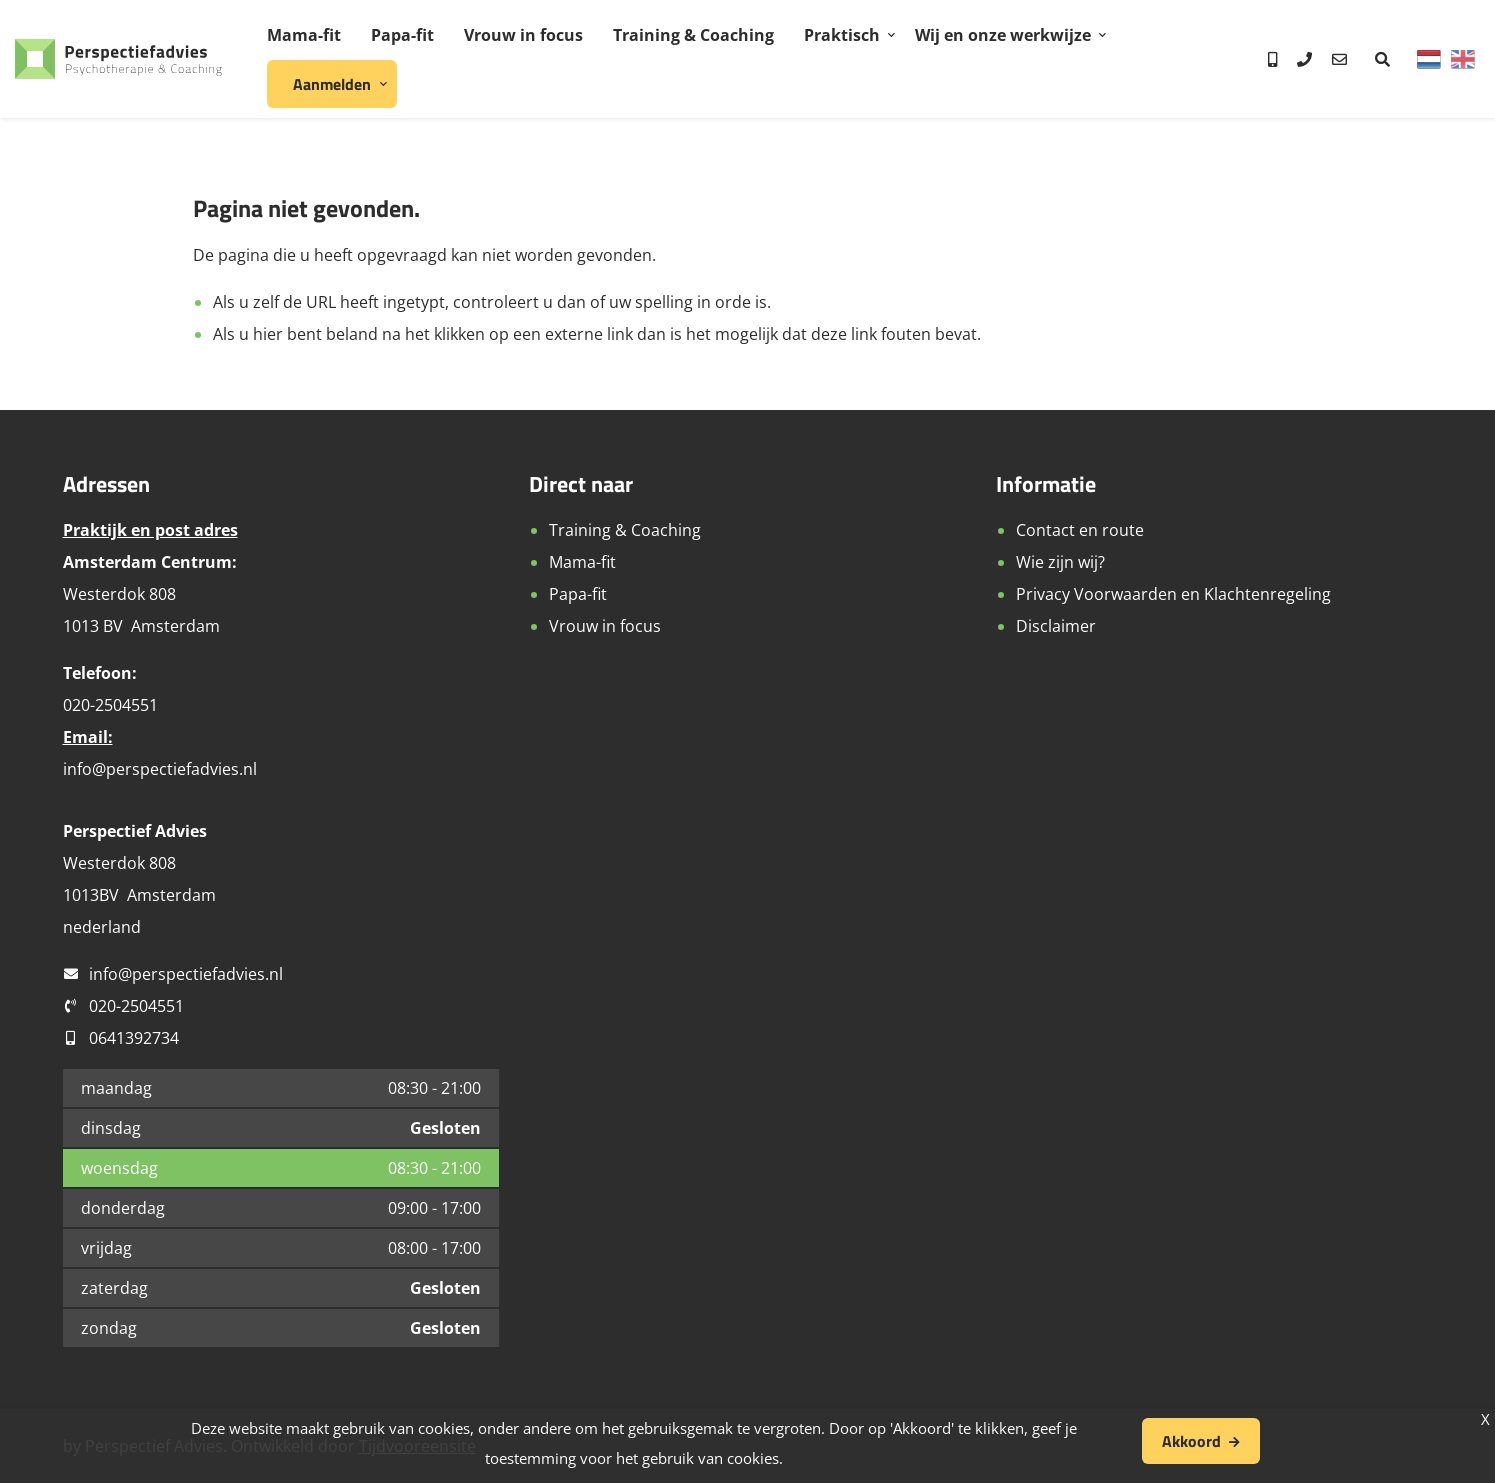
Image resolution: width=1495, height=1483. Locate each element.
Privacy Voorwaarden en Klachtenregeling (1173, 594)
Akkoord (1191, 1441)
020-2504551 (136, 1006)
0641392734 (134, 1038)
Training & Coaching (693, 35)
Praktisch (842, 35)
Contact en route (1080, 530)
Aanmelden (332, 84)
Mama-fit (304, 35)
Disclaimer (1056, 626)
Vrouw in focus (523, 35)
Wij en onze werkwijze (1003, 35)
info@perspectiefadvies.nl (160, 769)
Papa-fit (402, 35)
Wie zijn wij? (1060, 562)
